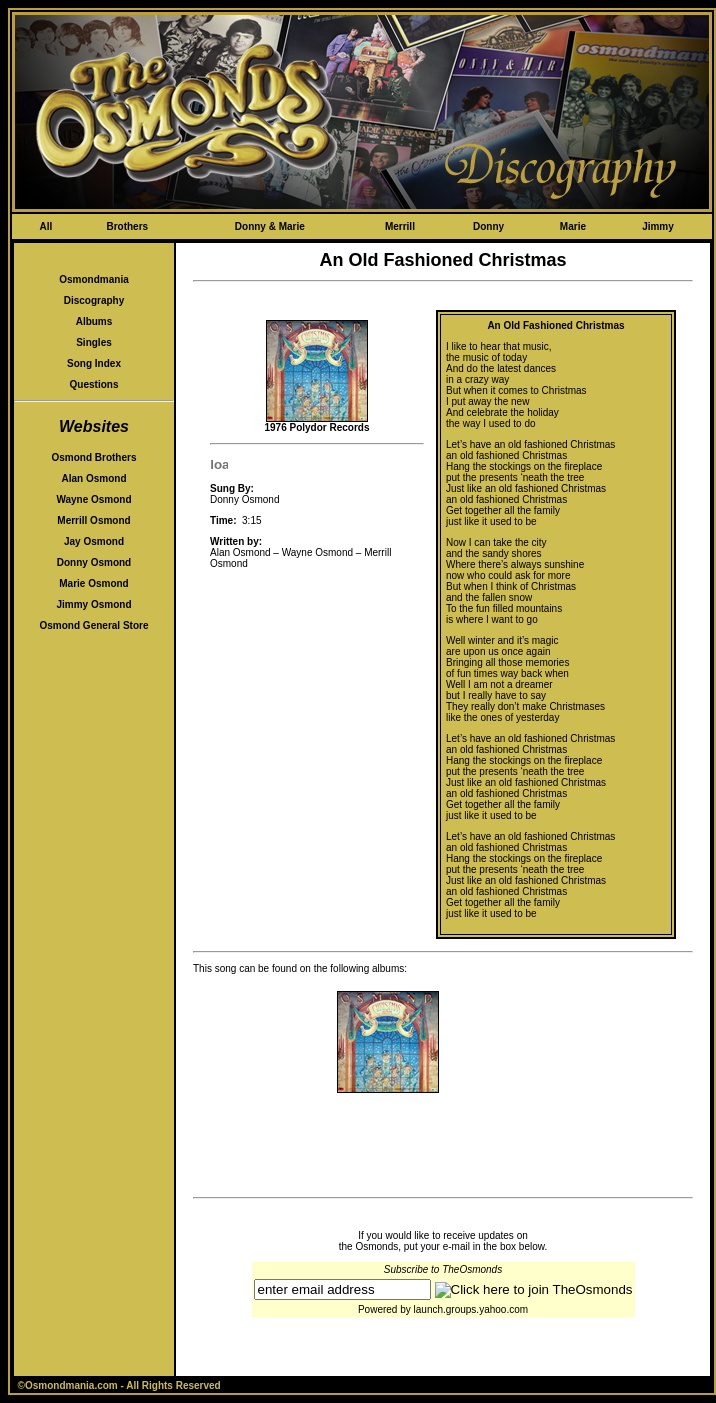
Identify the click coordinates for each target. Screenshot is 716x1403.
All (45, 226)
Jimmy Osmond (93, 604)
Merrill (400, 226)
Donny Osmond (94, 562)
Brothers (127, 226)
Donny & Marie (270, 226)
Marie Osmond (93, 583)
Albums (94, 321)
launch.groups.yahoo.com (471, 1309)
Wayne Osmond (93, 499)
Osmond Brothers (93, 457)
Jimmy (658, 226)
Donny (488, 226)
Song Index (94, 363)
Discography (94, 300)
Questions (94, 384)
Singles (94, 342)
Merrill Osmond (93, 520)
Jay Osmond (94, 541)
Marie (573, 226)
